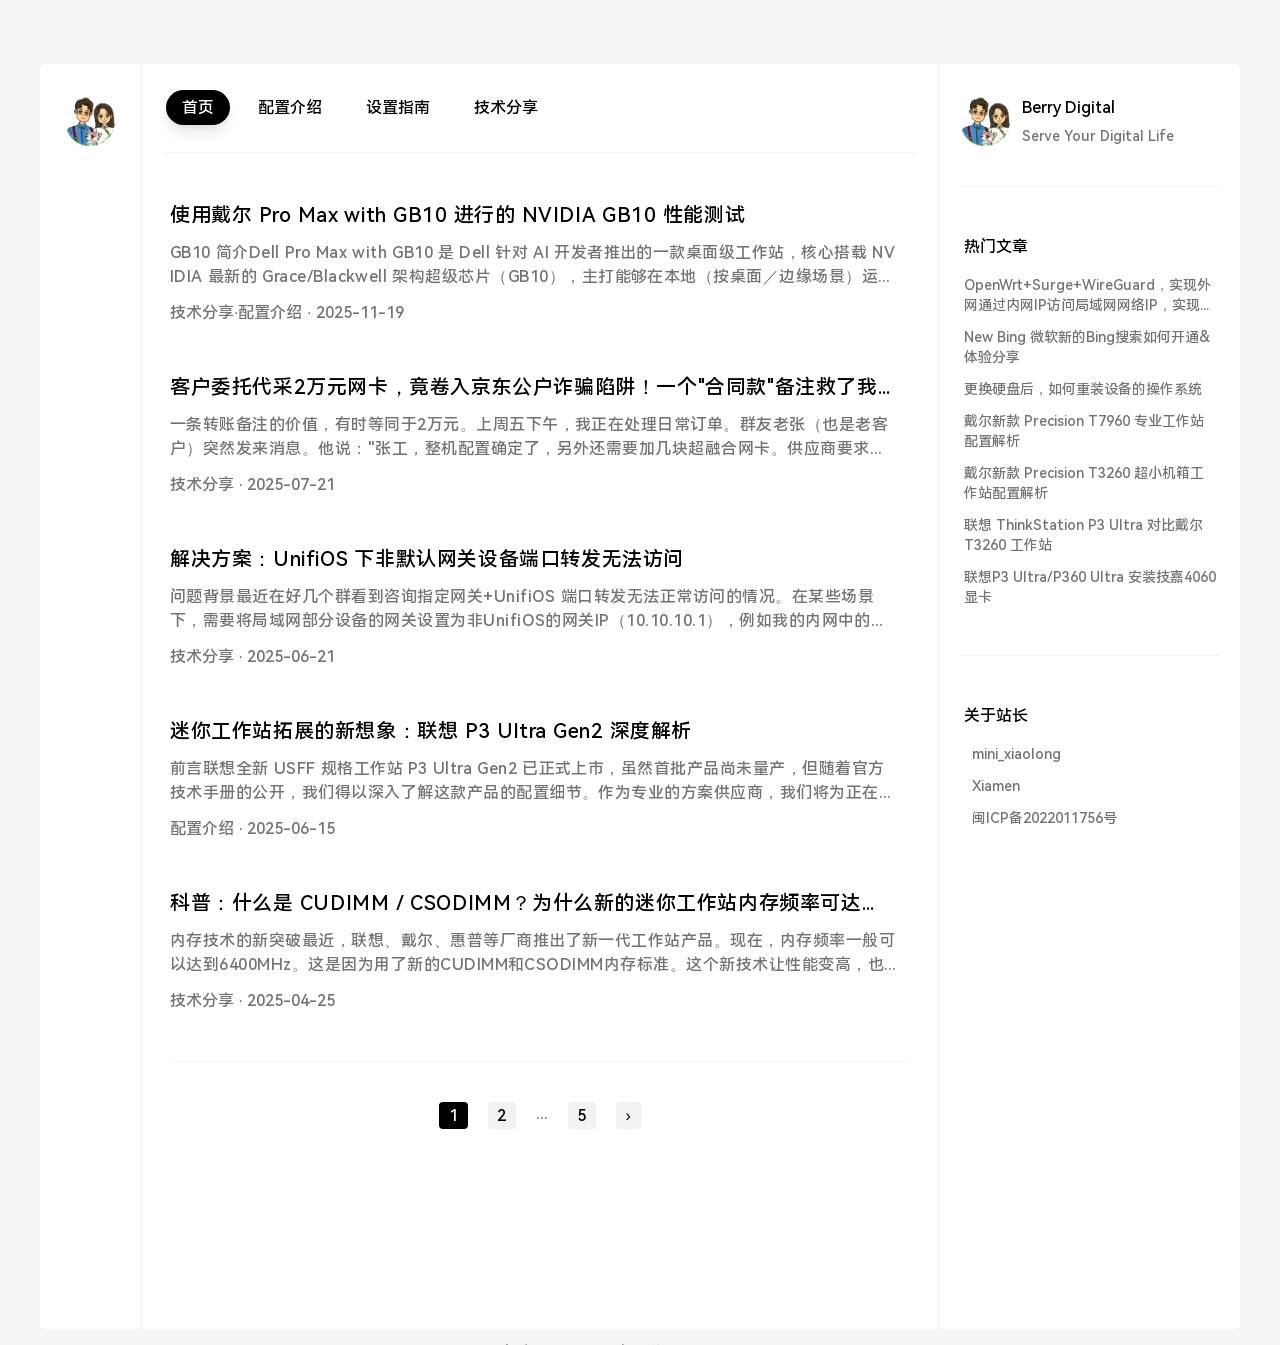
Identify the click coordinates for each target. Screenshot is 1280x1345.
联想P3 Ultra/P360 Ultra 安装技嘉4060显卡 (1090, 587)
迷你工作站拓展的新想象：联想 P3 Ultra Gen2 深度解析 (431, 731)
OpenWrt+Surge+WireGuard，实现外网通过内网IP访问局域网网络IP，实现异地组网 (1089, 296)
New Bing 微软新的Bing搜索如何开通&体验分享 (1087, 347)
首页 (198, 107)
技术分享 (506, 107)
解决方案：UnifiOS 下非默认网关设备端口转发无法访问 (427, 559)
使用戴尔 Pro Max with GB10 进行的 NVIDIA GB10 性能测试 (457, 215)
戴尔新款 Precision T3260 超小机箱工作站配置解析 (1084, 483)
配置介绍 (290, 107)
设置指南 (398, 107)
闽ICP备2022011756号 (1044, 818)
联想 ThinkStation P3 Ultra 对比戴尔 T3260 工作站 (1083, 535)
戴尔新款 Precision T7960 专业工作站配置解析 (1084, 431)
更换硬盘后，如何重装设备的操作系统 (1083, 389)
